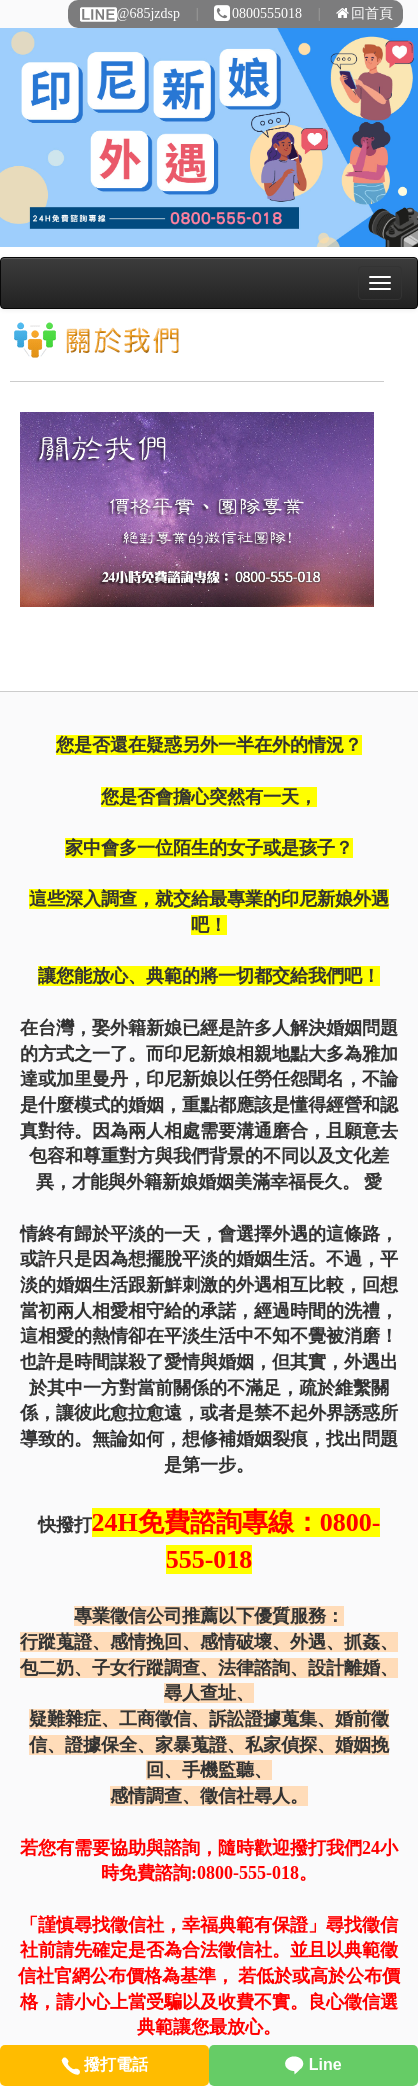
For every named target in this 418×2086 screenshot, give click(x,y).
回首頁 (364, 13)
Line (313, 2064)
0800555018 (258, 13)
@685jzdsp (129, 13)
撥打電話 (104, 2064)
